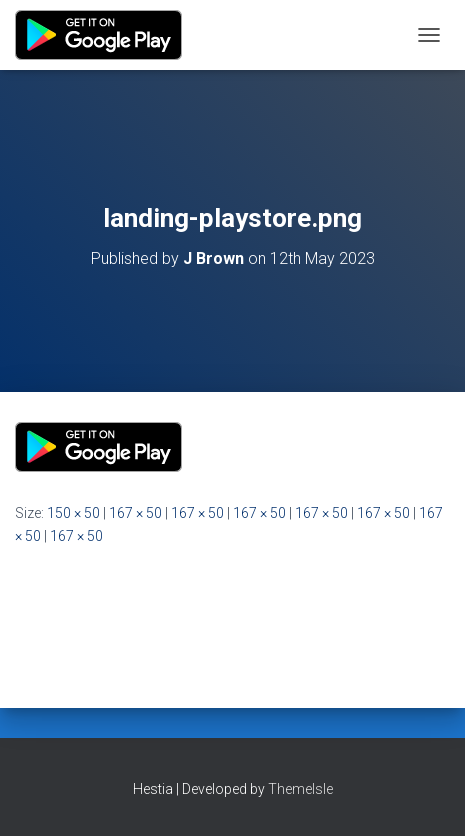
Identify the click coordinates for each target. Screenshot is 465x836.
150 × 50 (73, 513)
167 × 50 (135, 513)
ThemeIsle (300, 789)
